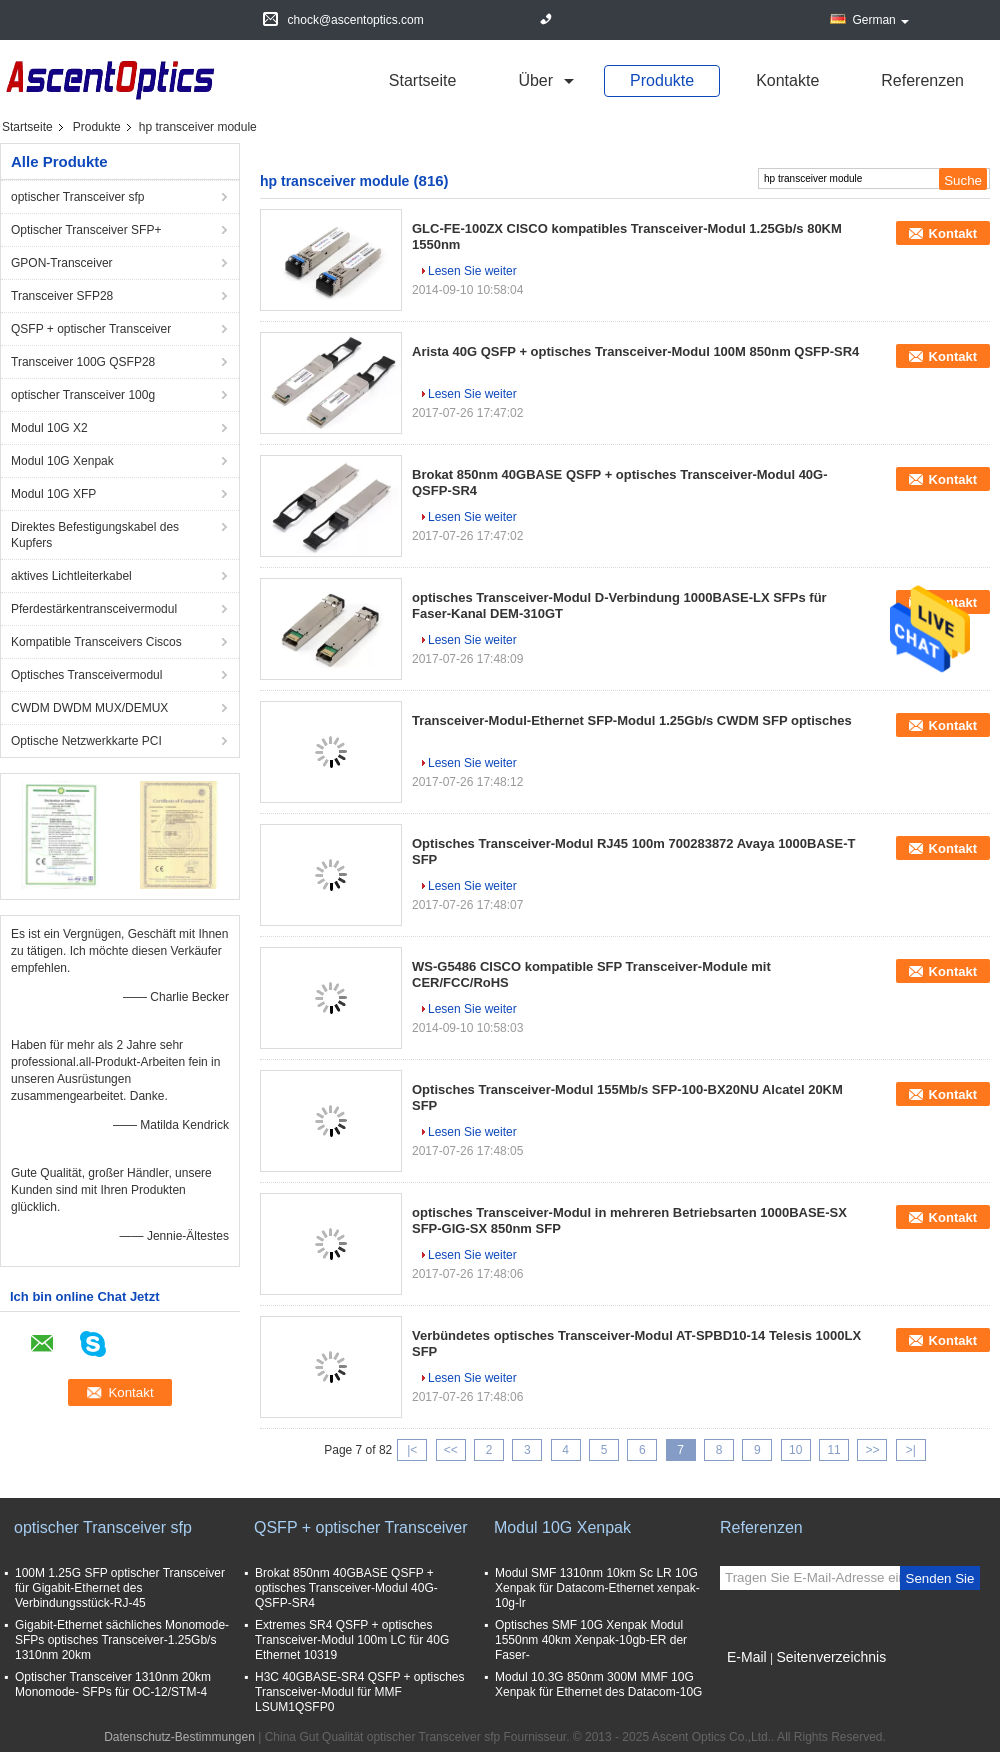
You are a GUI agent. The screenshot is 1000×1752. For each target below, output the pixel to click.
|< (412, 1450)
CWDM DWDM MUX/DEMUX (89, 708)
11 (833, 1450)
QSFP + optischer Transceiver (91, 329)
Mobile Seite (759, 1682)
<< (451, 1450)
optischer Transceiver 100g (83, 395)
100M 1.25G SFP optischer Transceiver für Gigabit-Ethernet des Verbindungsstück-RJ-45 (120, 1588)
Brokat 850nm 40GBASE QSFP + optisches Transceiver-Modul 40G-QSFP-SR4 (346, 1588)
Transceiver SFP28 (62, 296)
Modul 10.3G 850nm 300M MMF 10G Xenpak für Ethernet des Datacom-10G (598, 1684)
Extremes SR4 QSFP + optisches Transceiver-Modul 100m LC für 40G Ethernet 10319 (352, 1640)
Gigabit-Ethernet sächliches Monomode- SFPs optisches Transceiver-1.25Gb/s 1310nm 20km (122, 1640)
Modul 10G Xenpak (62, 461)
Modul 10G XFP (53, 494)
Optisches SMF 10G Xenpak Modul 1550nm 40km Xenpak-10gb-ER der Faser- (591, 1640)
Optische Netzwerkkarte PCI (86, 741)
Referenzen (922, 80)
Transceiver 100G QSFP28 (83, 362)
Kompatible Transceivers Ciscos (96, 642)
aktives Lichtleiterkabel (71, 576)
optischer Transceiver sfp (77, 197)
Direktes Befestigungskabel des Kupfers (95, 535)
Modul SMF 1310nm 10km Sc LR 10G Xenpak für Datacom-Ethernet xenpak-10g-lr (597, 1588)
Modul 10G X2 (49, 428)
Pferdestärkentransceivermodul (94, 609)
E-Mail (747, 1657)
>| (911, 1450)
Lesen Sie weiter (472, 271)
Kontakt (953, 233)
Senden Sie (940, 1578)
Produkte (662, 80)
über (535, 80)
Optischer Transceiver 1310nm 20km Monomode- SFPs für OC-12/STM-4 (113, 1684)
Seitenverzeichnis (831, 1657)
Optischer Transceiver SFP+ (86, 230)
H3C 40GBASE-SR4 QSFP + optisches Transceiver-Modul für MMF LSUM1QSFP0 (360, 1692)
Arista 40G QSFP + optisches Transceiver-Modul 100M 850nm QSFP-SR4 (635, 351)
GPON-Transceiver (62, 263)
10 (795, 1450)
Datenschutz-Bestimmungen (179, 1737)
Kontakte (787, 80)
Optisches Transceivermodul (86, 675)
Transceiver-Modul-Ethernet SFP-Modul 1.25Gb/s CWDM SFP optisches (632, 720)
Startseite (423, 80)
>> (872, 1450)
